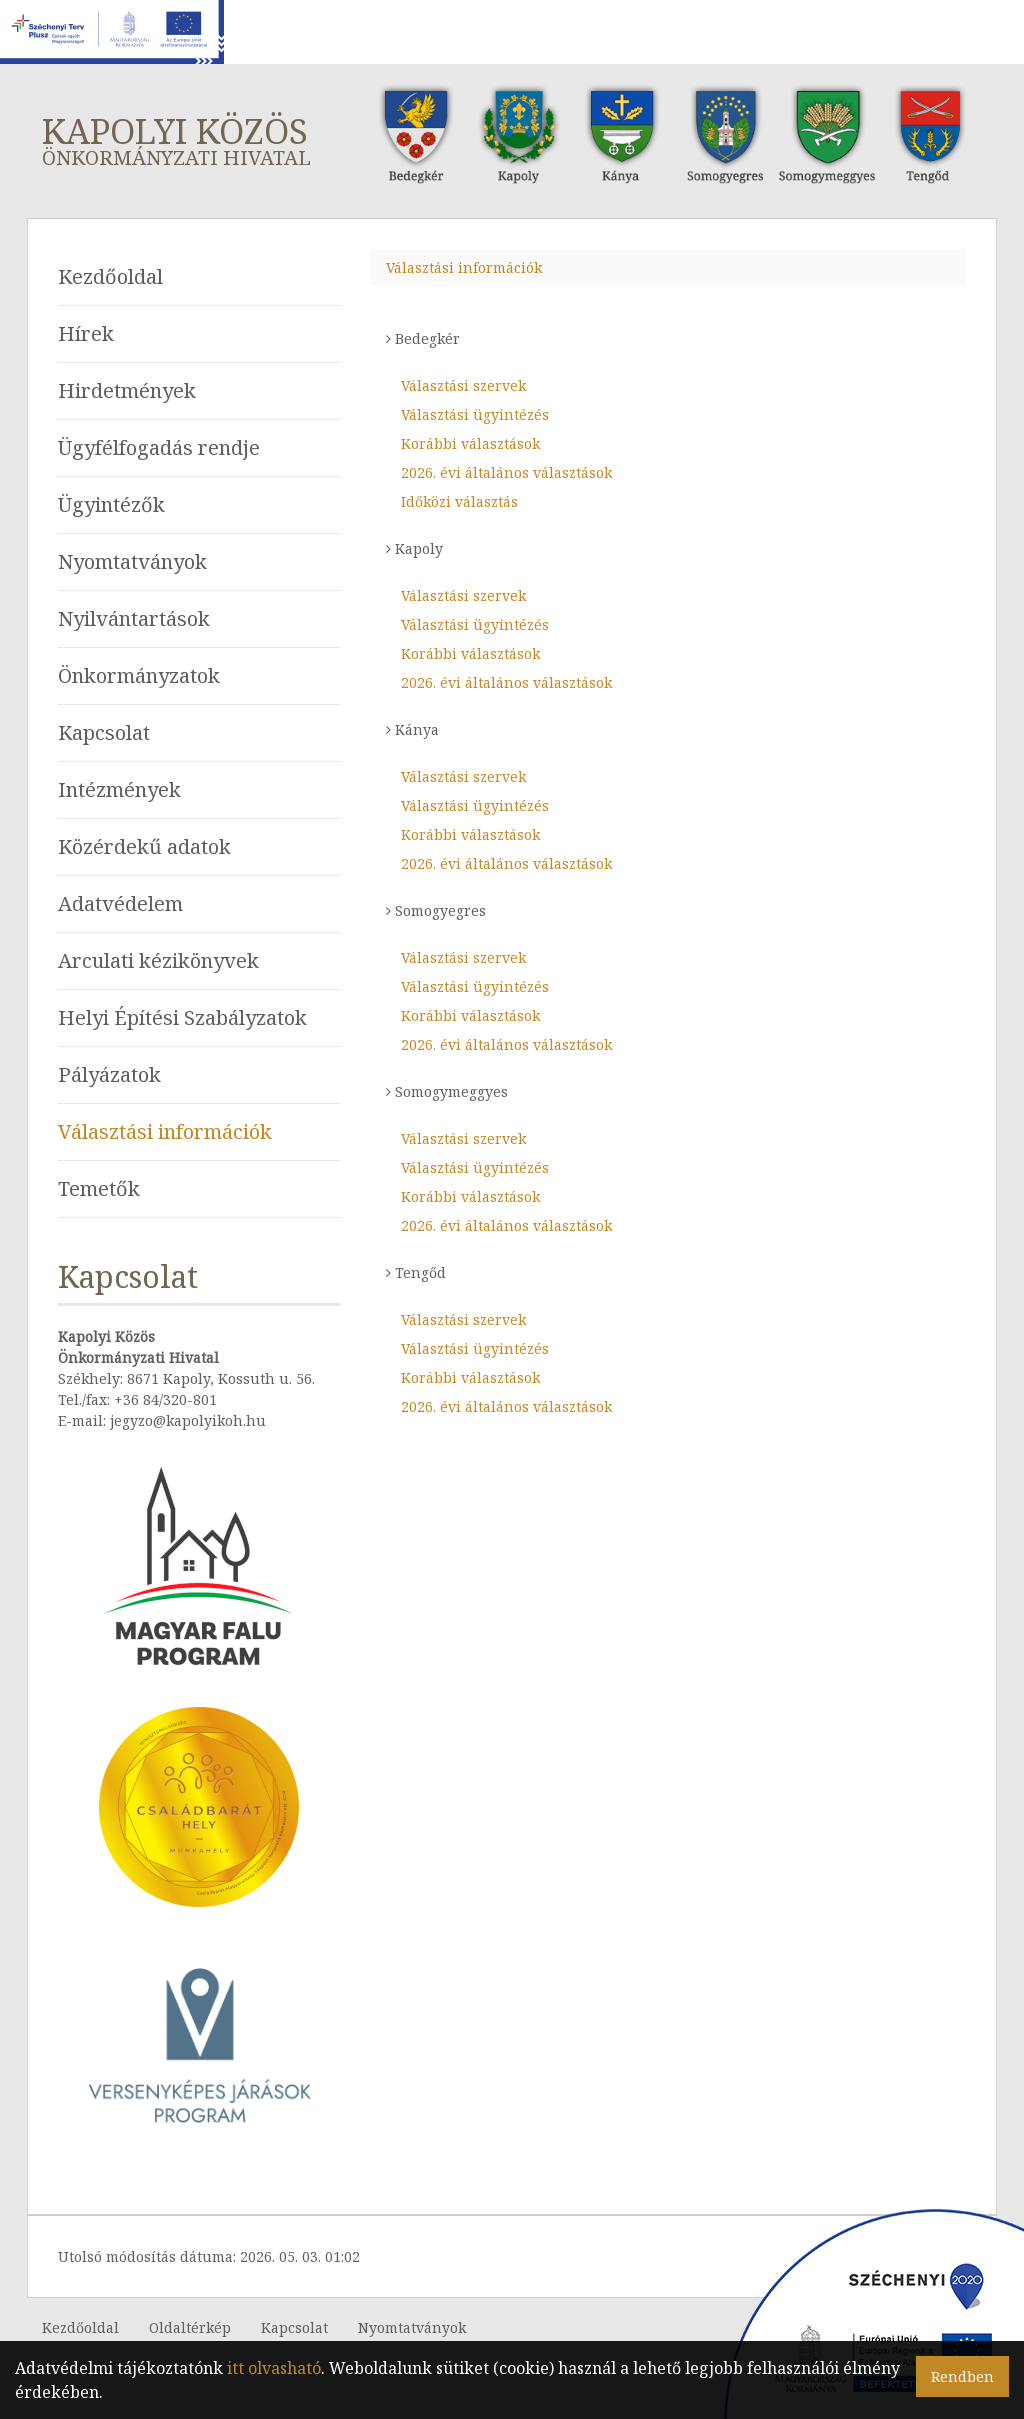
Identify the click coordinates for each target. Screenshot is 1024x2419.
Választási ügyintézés (475, 414)
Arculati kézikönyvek (158, 960)
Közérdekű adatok (144, 846)
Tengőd (416, 1272)
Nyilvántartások (134, 618)
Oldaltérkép (190, 2327)
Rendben (962, 2376)
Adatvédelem (120, 903)
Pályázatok (109, 1074)
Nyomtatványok (132, 561)
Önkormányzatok (139, 675)
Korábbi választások (470, 443)
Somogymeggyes (447, 1091)
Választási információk (165, 1131)
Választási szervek (463, 385)
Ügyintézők (111, 504)
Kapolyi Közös (188, 139)
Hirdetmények (127, 390)
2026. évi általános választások (506, 472)
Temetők (99, 1188)
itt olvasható (274, 2368)
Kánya (412, 729)
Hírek (86, 333)
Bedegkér (423, 338)
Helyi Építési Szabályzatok (182, 1017)
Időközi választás (459, 501)
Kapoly (414, 548)
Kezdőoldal (110, 276)
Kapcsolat (104, 732)
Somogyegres (436, 910)
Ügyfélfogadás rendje (159, 447)
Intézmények (119, 789)
